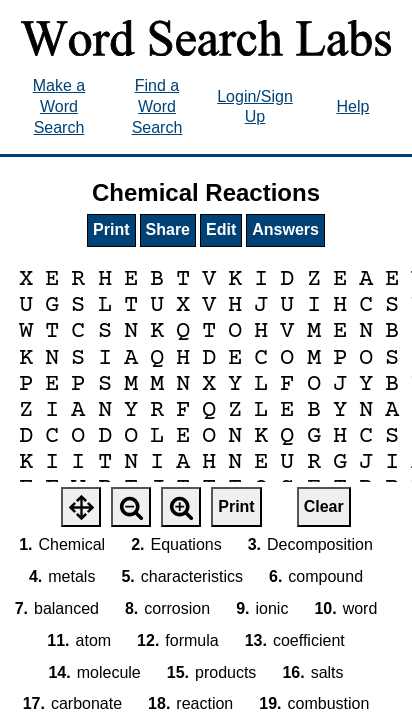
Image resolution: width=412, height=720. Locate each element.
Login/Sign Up (255, 107)
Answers (285, 229)
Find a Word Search (157, 106)
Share (168, 229)
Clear (324, 506)
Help (353, 106)
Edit (221, 229)
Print (111, 229)
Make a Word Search (59, 106)
